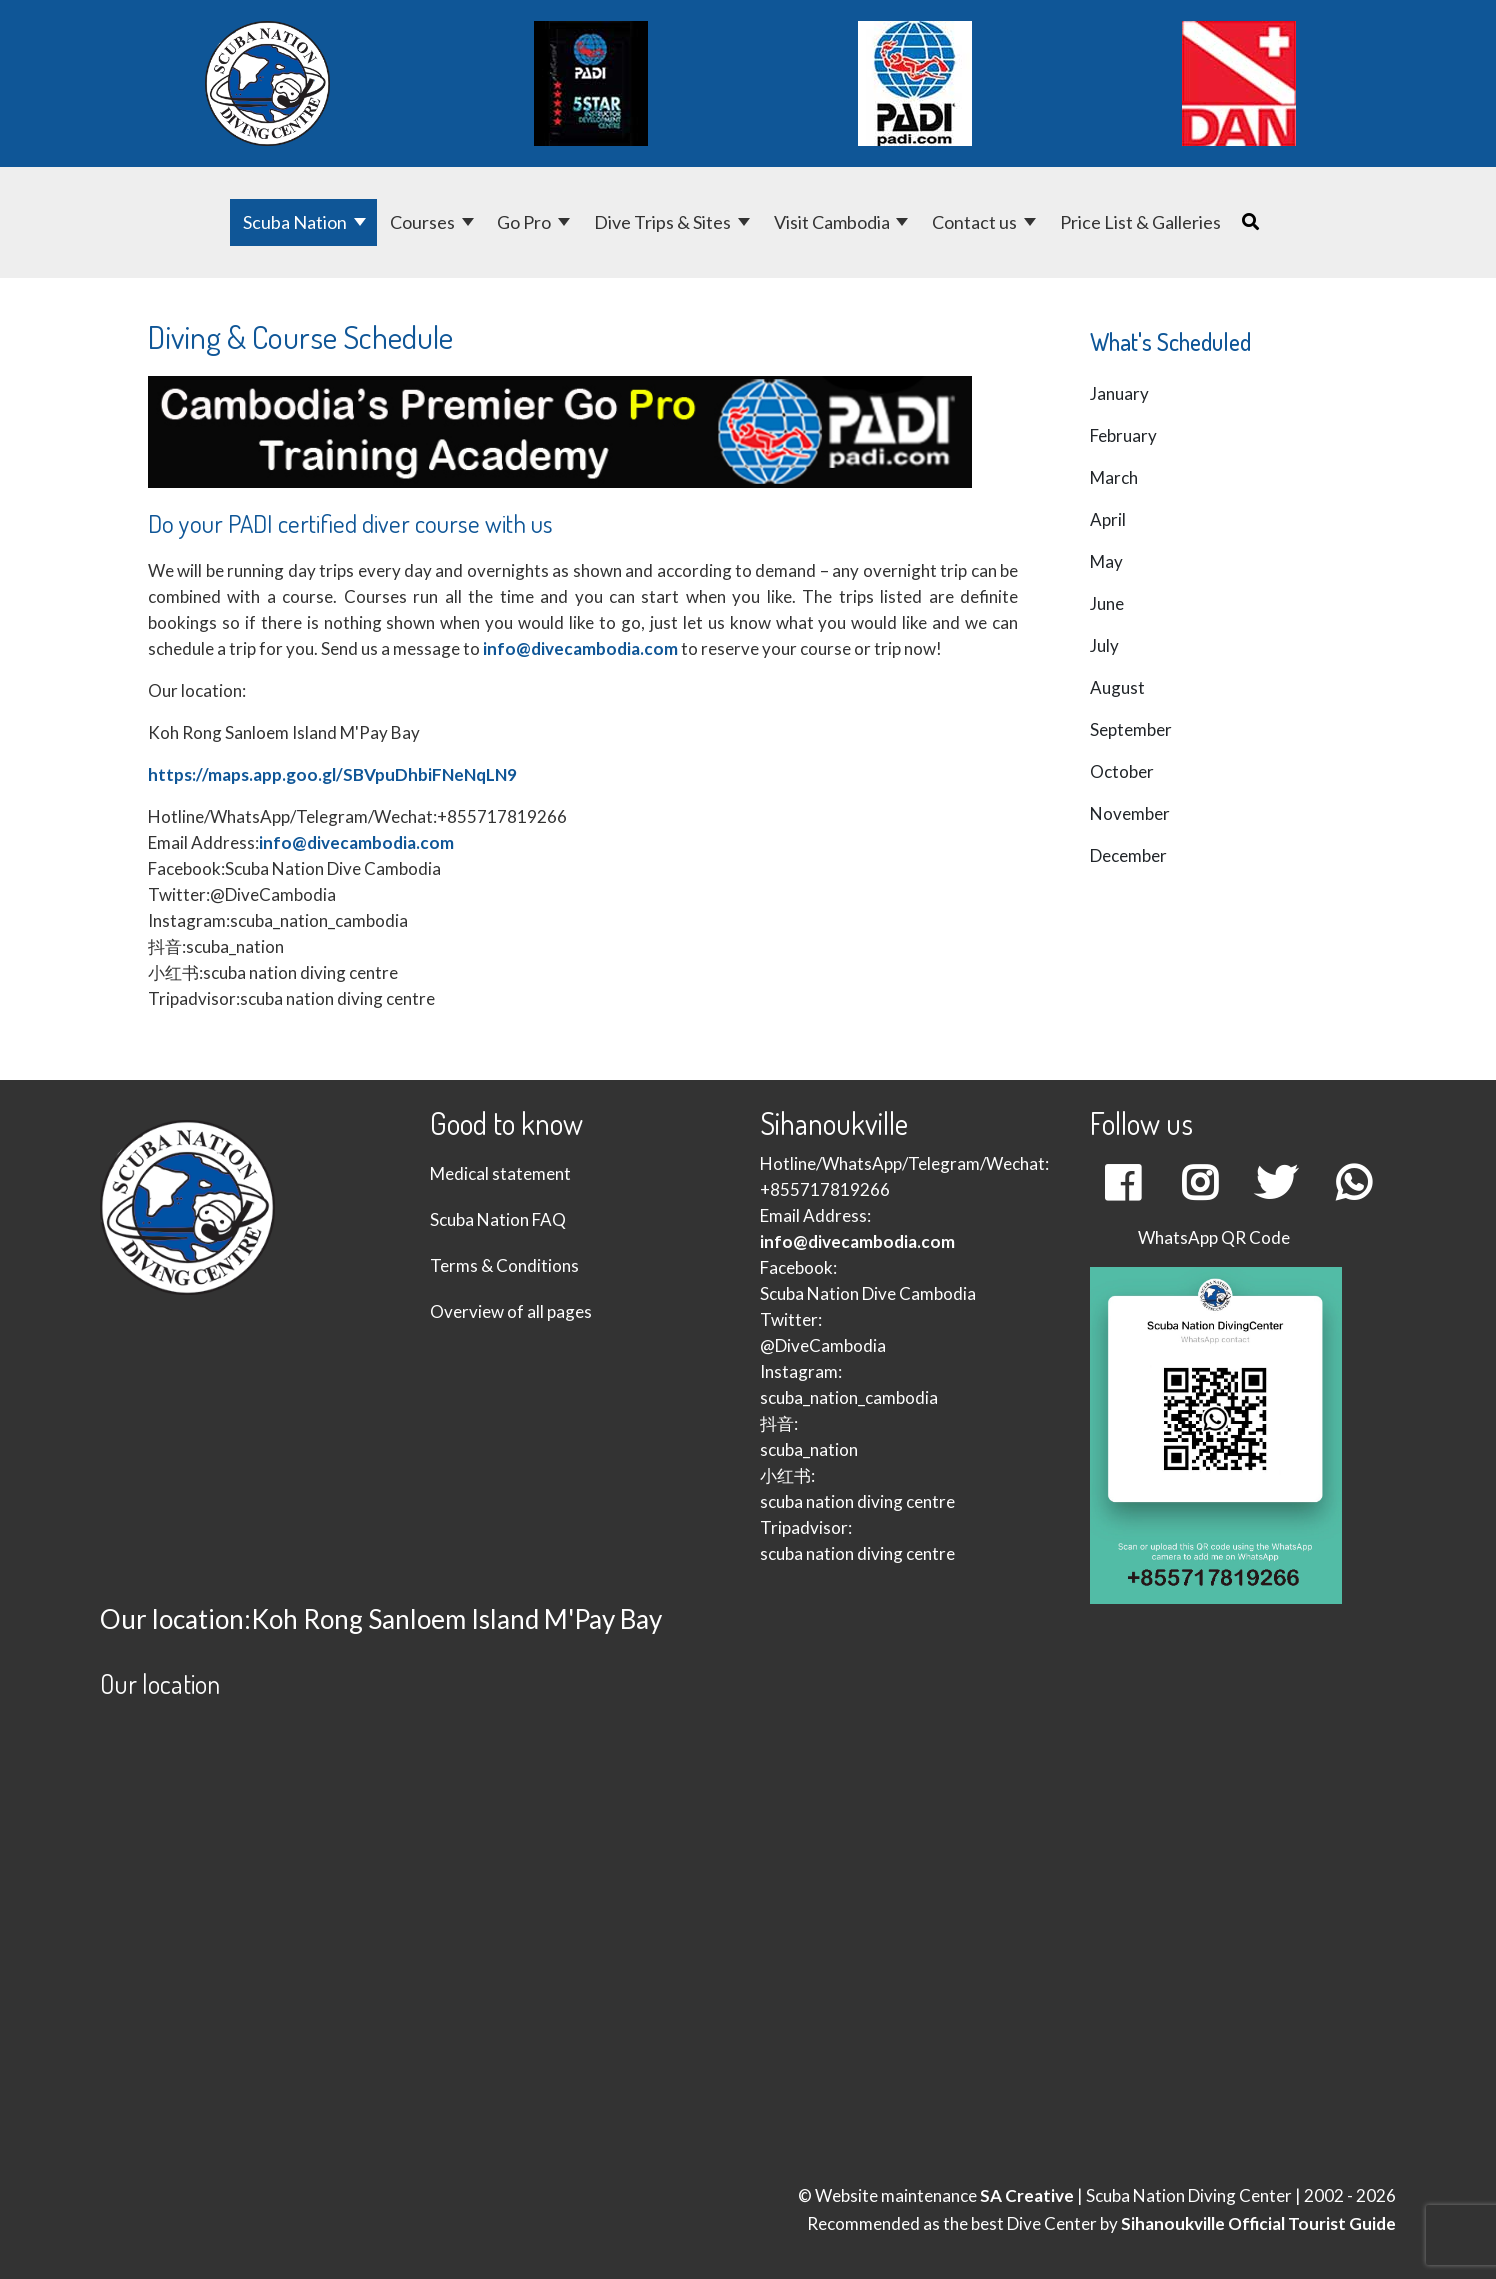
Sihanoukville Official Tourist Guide (1258, 2223)
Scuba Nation (295, 222)
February (1123, 435)
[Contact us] (1031, 222)
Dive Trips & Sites (662, 222)
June (1107, 603)
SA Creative (1027, 2195)
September (1131, 729)
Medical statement (500, 1173)
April (1108, 519)
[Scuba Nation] (361, 222)
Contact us (974, 222)
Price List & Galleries (1140, 222)
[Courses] (469, 222)
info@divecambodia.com (580, 648)
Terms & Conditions (504, 1265)
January (1119, 393)
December (1128, 855)
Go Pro (524, 222)
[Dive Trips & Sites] (745, 222)
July (1104, 645)
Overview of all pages (511, 1311)
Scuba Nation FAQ (498, 1219)
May (1106, 561)
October (1122, 771)
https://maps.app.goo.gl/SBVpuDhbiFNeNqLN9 (332, 774)
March (1114, 477)
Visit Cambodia (832, 222)
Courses (422, 222)
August (1117, 687)
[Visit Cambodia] (904, 222)
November (1130, 813)
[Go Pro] (565, 222)
